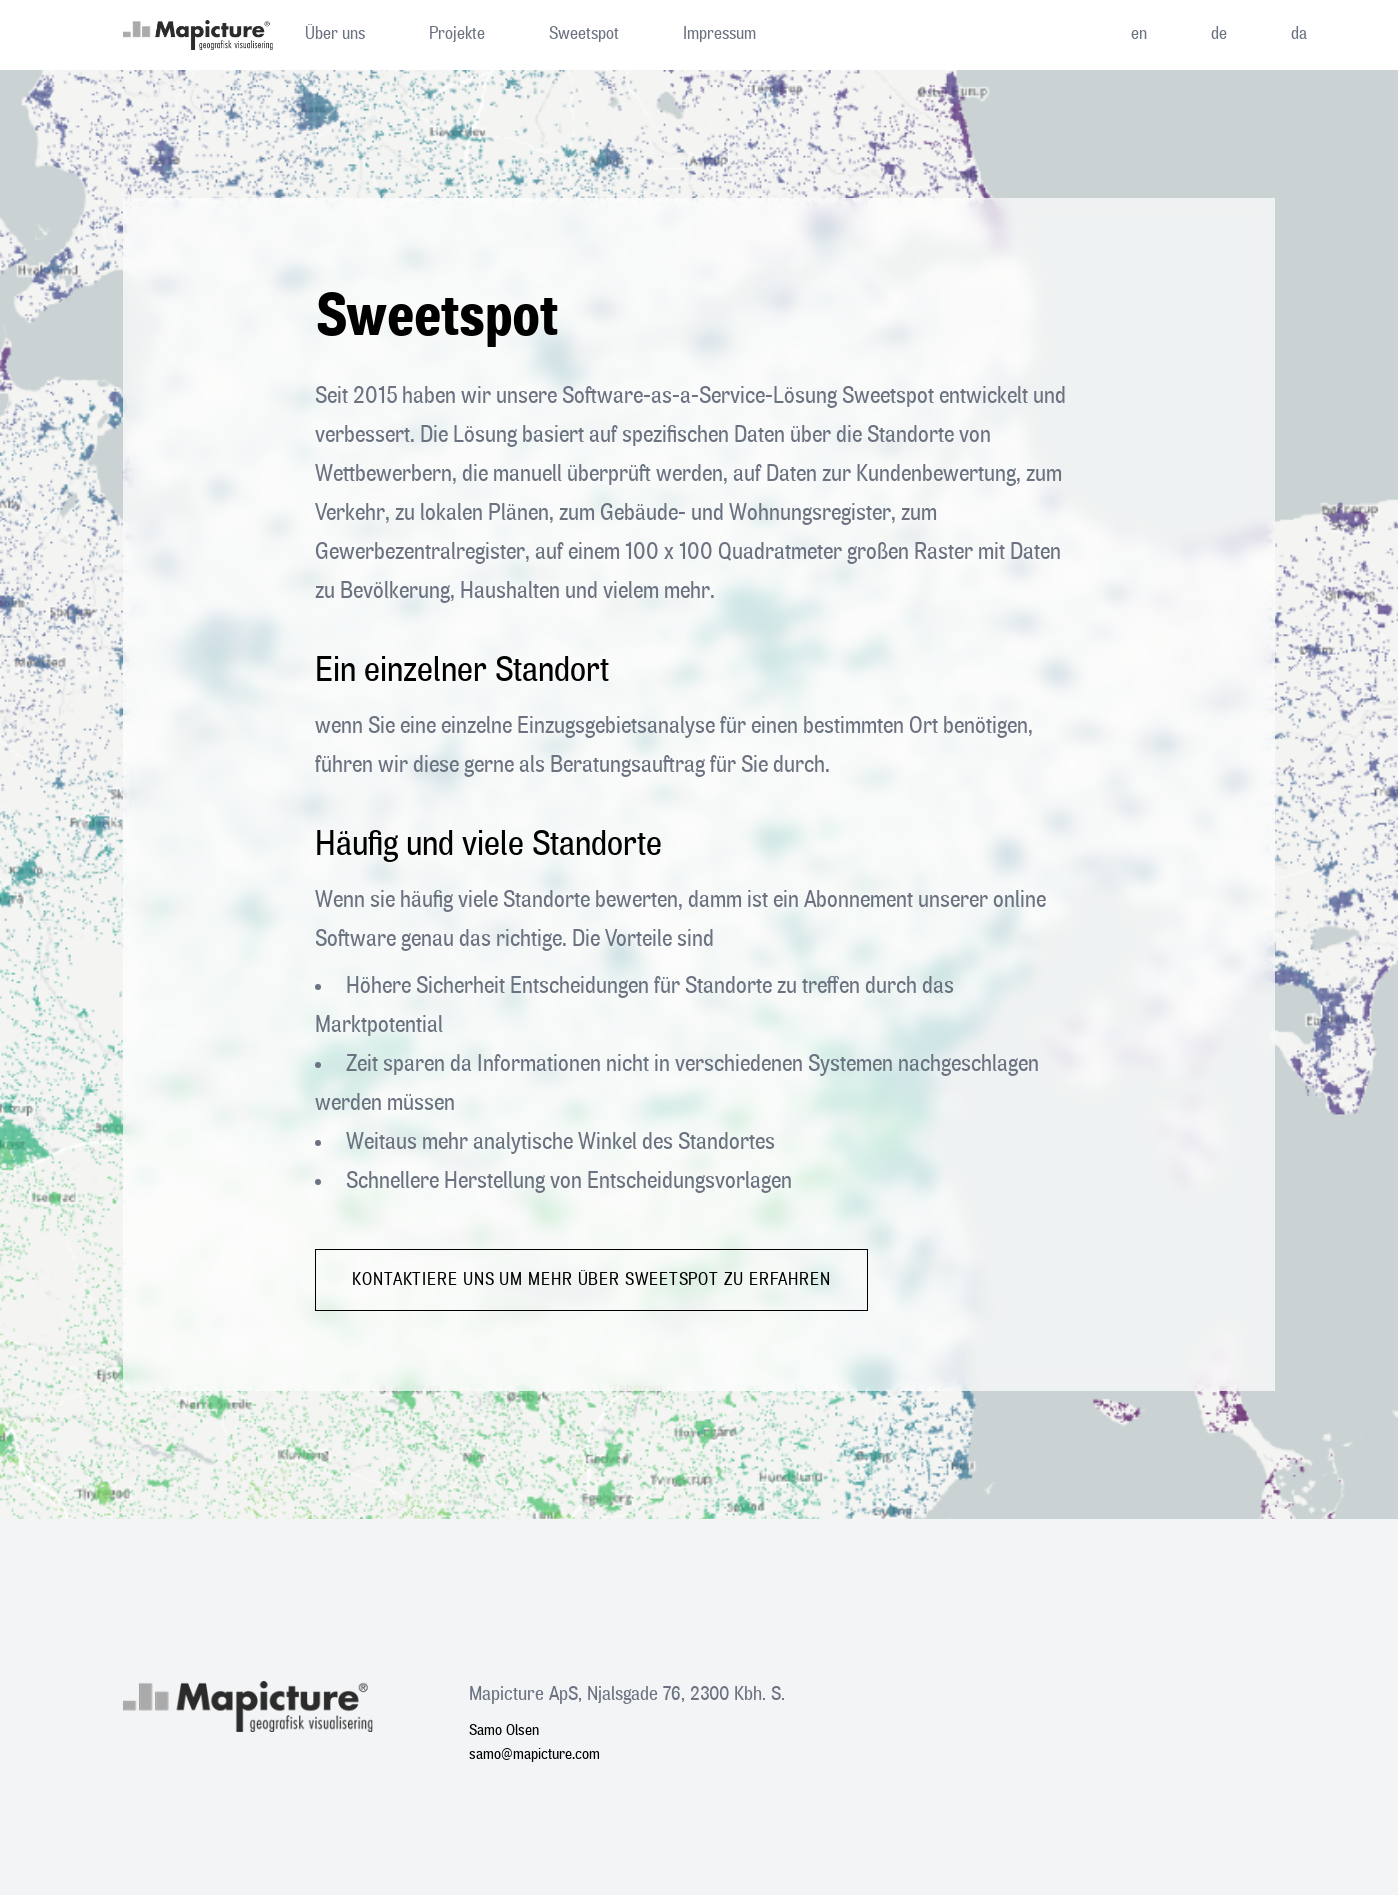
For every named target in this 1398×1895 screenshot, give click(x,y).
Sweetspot (584, 34)
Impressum (719, 34)
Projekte (457, 34)
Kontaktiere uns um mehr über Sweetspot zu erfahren (591, 1280)
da (1299, 34)
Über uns (335, 34)
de (1219, 34)
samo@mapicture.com (534, 1755)
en (1139, 34)
